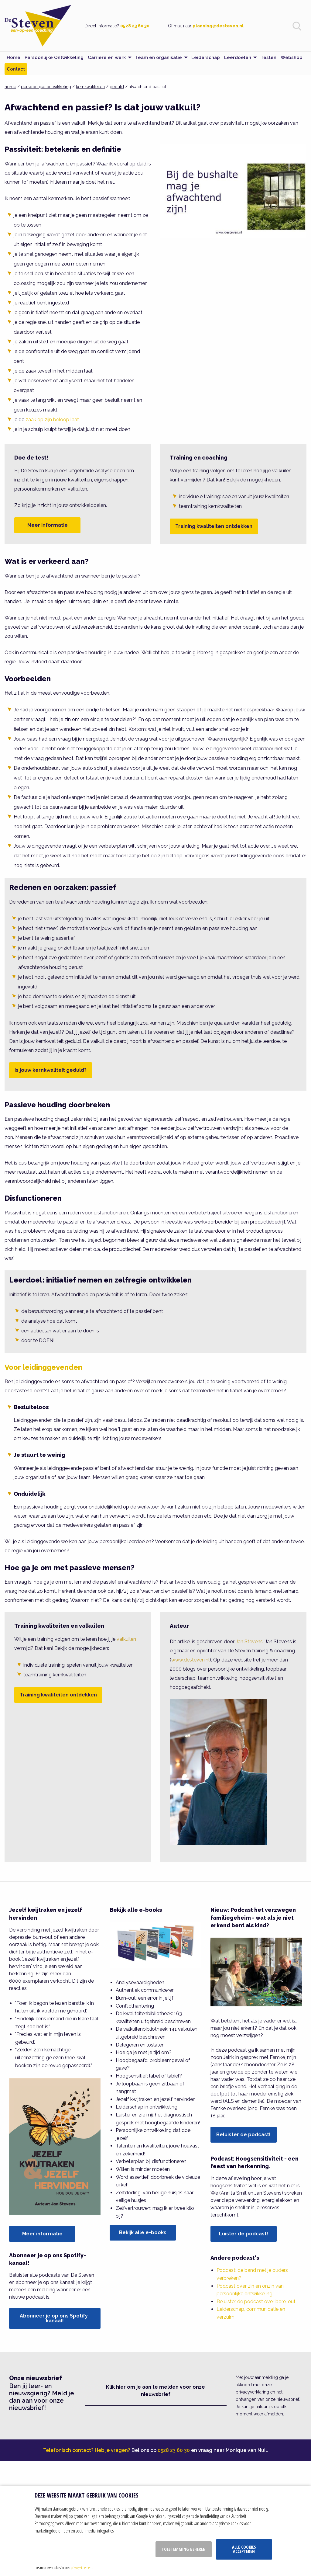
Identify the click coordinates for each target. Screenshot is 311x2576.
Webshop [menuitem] (291, 57)
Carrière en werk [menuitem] (107, 57)
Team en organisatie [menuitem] (158, 57)
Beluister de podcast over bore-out (256, 2301)
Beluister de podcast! (243, 2134)
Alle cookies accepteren (244, 2549)
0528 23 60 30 (134, 25)
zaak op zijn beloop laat (52, 419)
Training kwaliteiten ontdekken (213, 526)
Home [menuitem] (13, 57)
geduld (117, 86)
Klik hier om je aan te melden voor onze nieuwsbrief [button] (155, 2390)
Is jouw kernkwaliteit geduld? (51, 1070)
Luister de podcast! (243, 2234)
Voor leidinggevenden (43, 1367)
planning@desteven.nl (218, 25)
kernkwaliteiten (90, 86)
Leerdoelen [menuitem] (237, 57)
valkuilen (126, 1639)
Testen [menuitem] (268, 57)
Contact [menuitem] (16, 69)
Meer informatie (47, 525)
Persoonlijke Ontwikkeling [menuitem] (54, 57)
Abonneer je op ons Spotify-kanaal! (55, 2318)
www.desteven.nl (190, 1660)
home (10, 86)
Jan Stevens (249, 1641)
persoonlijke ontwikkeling (46, 86)
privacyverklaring (252, 2392)
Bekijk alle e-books (142, 2232)
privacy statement (81, 2567)
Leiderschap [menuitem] (205, 57)
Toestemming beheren (184, 2549)
